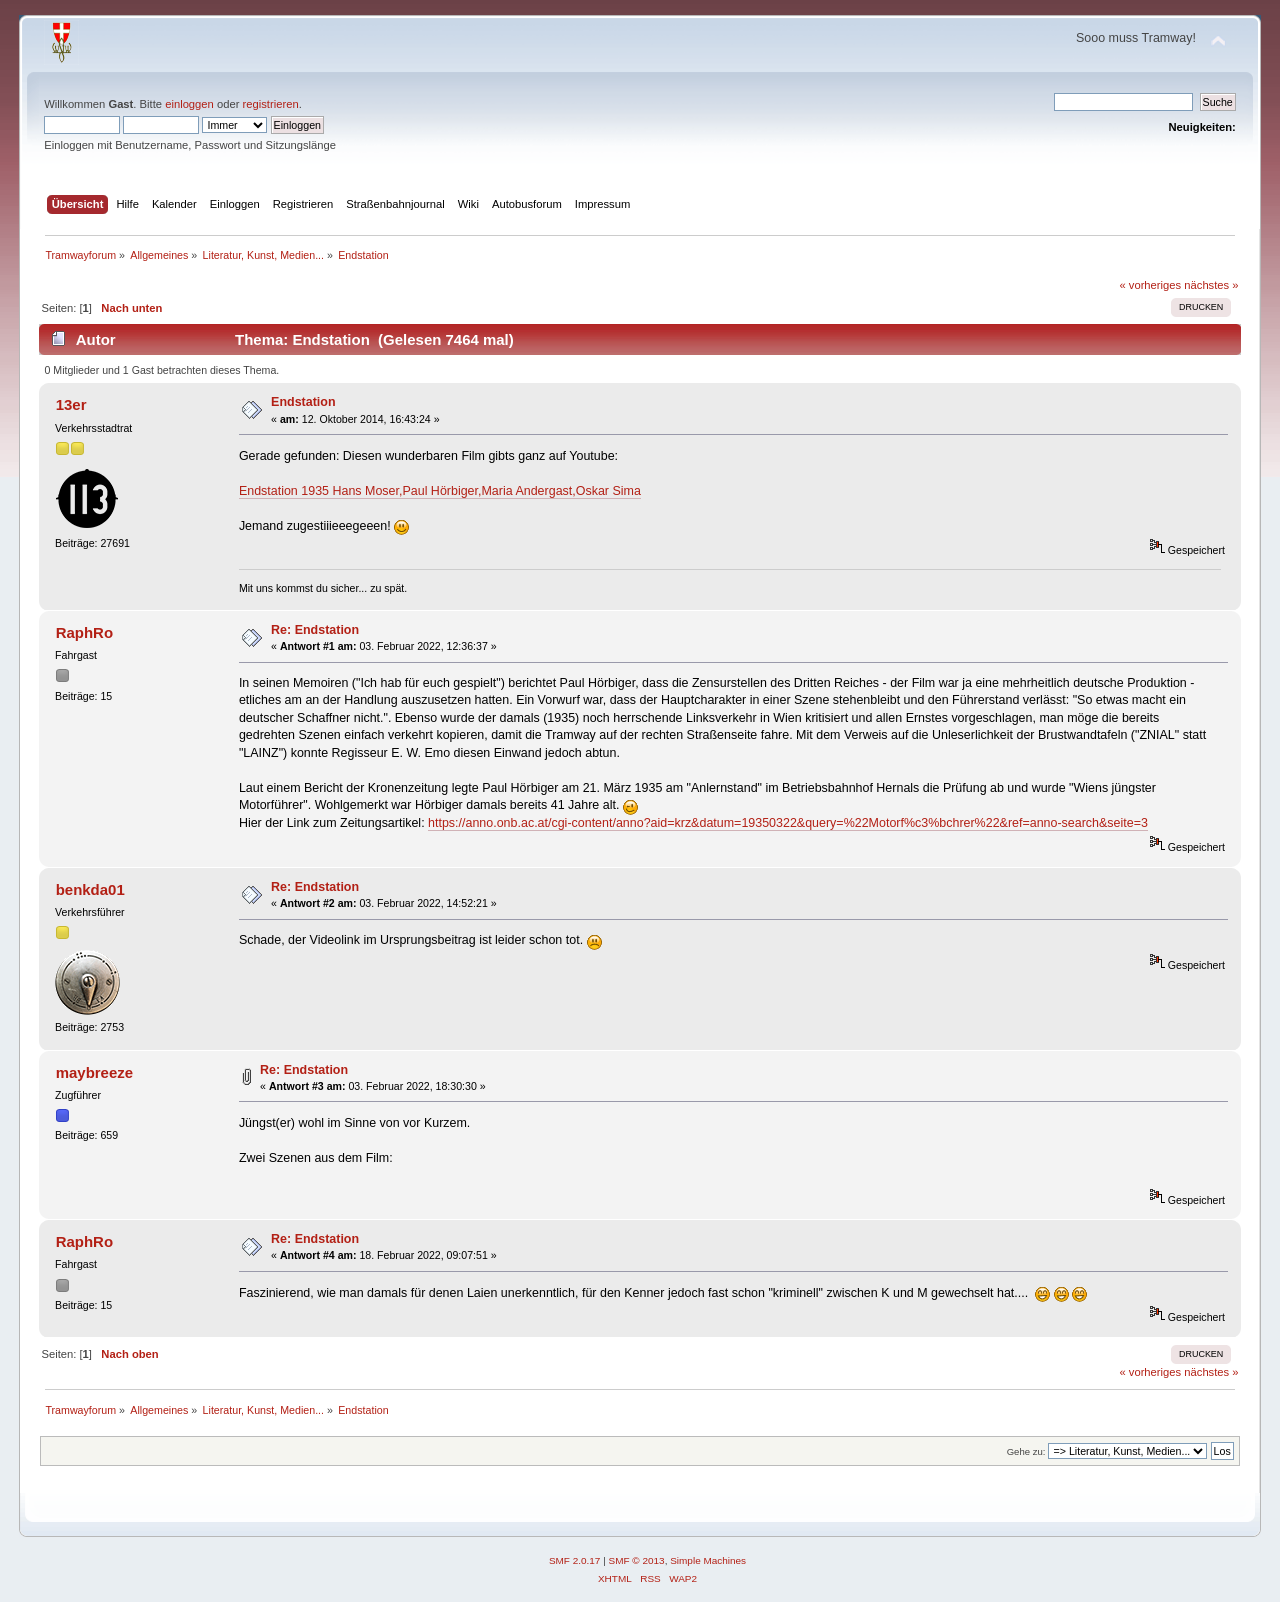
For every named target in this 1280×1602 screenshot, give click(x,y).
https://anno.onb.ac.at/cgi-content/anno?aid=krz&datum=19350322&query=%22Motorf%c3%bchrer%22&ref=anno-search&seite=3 (788, 823)
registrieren (271, 104)
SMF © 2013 (637, 1560)
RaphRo (84, 632)
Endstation (303, 402)
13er (71, 404)
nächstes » (1211, 285)
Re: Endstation (315, 630)
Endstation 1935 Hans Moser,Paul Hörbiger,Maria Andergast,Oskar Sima (440, 491)
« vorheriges (1150, 285)
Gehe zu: (1026, 1451)
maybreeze (94, 1072)
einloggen (189, 104)
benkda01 (90, 889)
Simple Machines (708, 1560)
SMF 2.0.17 (575, 1560)
